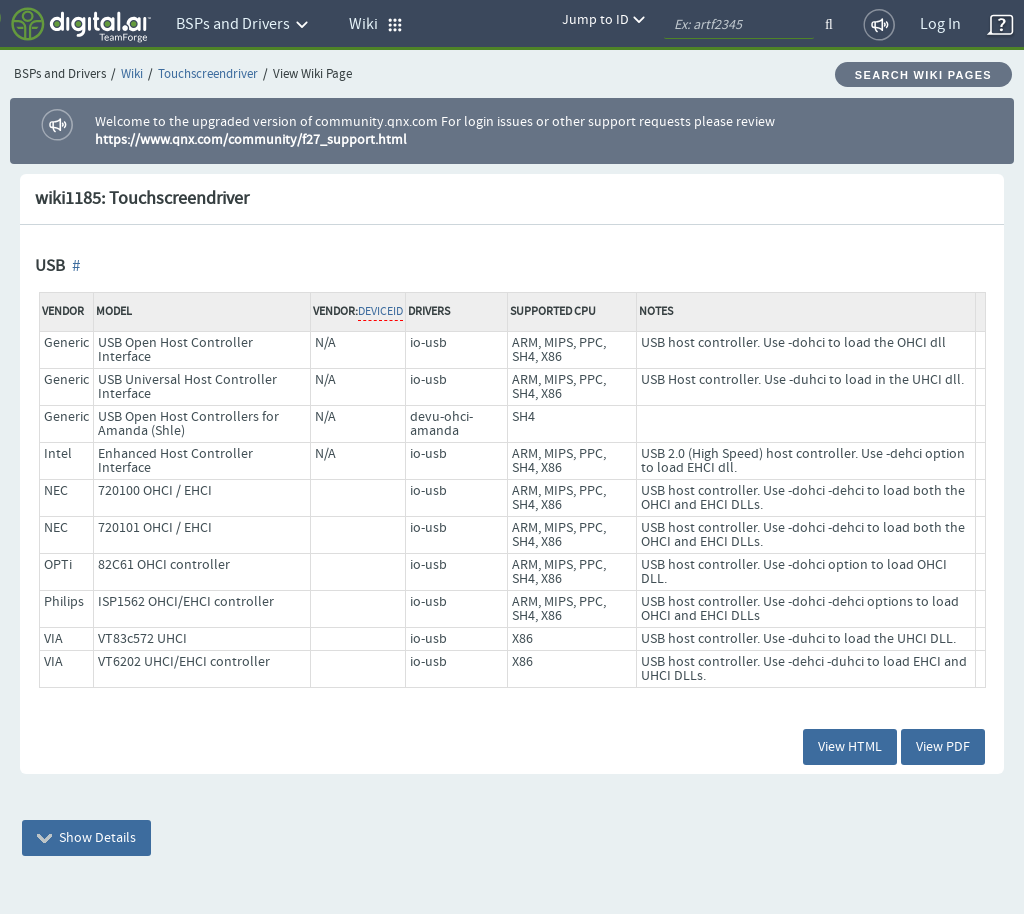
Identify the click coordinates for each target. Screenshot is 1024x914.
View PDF (943, 747)
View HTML (850, 747)
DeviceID (380, 312)
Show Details (86, 838)
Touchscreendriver (208, 74)
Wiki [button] (376, 24)
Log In (940, 24)
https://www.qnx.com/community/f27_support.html (251, 140)
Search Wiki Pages (923, 75)
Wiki (132, 74)
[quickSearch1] (739, 25)
